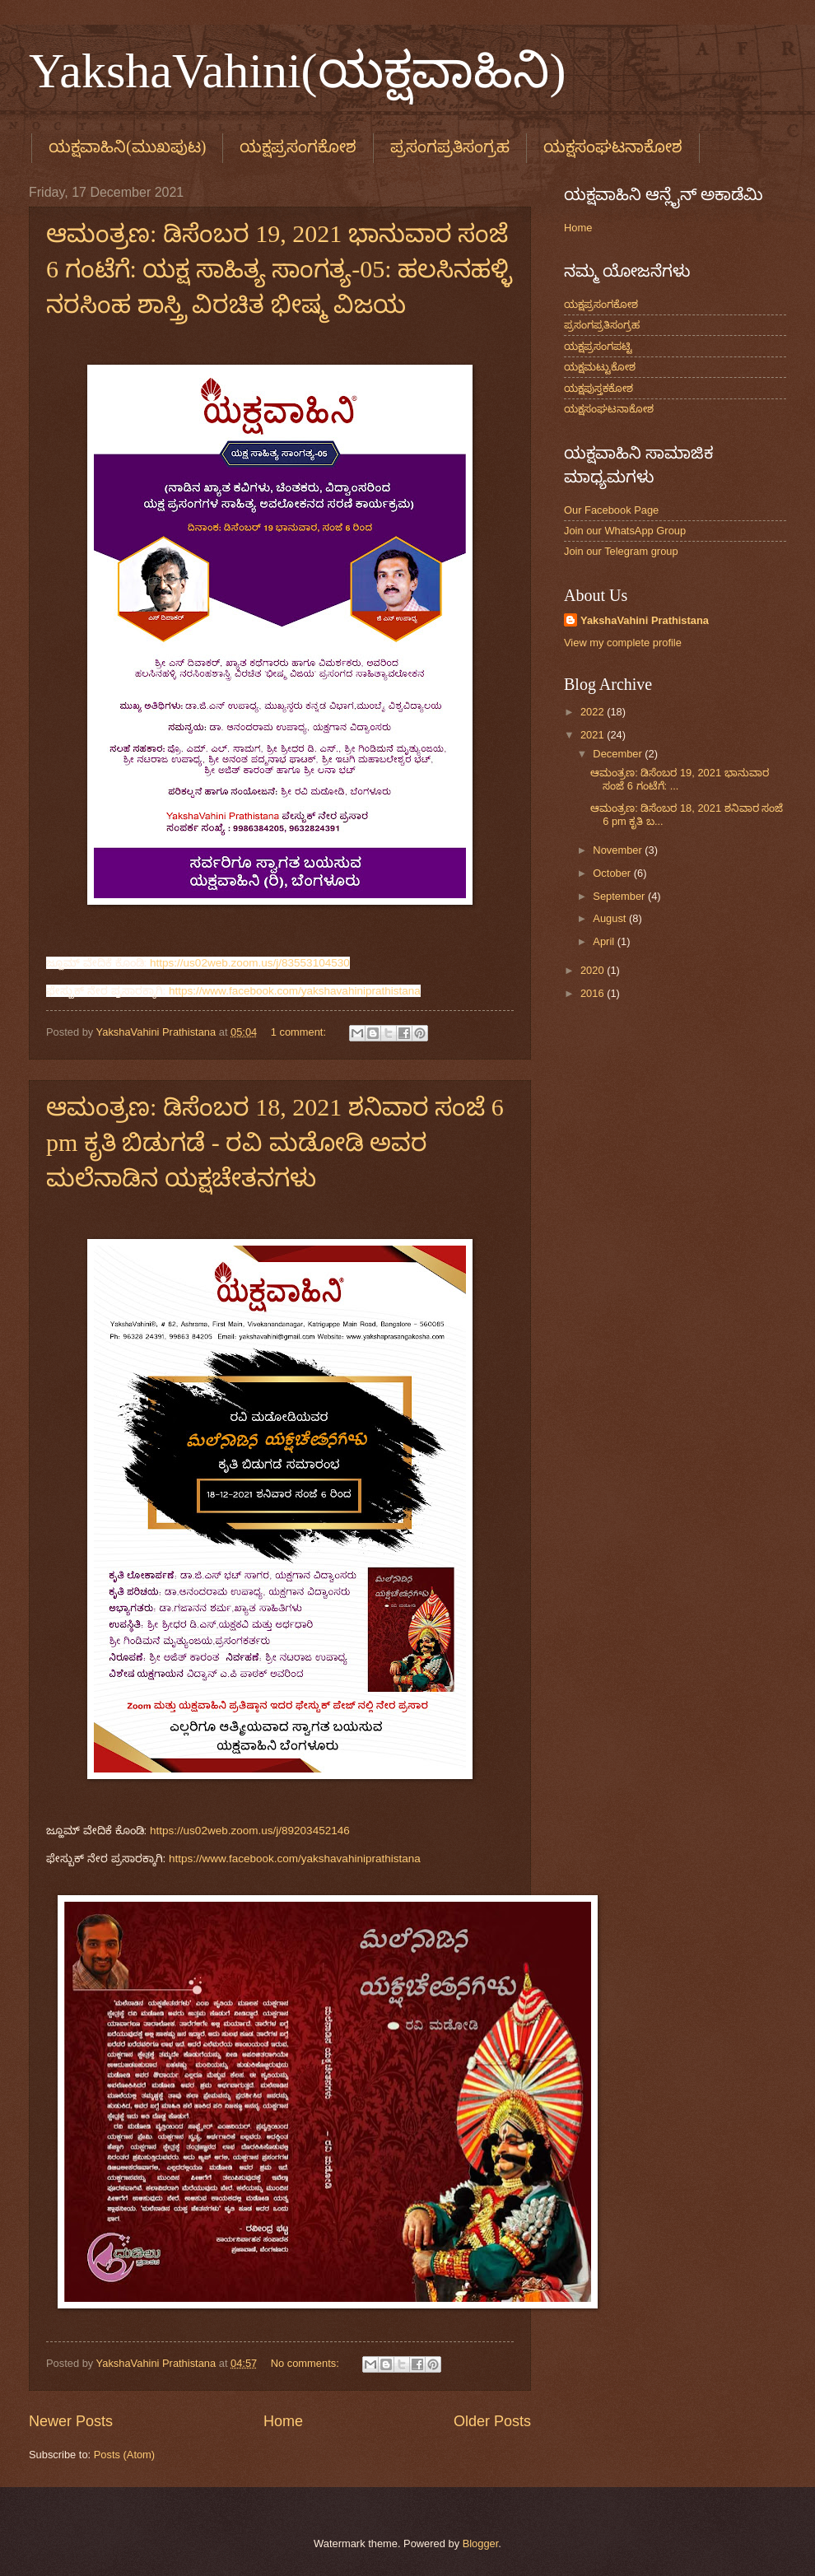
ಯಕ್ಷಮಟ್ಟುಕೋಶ (600, 367)
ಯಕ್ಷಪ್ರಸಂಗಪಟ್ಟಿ (598, 346)
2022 (593, 712)
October (613, 873)
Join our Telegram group (621, 551)
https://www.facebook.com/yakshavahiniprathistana (295, 991)
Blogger (481, 2543)
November (619, 850)
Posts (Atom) (124, 2454)
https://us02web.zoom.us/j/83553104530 (250, 963)
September (620, 896)
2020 (593, 970)
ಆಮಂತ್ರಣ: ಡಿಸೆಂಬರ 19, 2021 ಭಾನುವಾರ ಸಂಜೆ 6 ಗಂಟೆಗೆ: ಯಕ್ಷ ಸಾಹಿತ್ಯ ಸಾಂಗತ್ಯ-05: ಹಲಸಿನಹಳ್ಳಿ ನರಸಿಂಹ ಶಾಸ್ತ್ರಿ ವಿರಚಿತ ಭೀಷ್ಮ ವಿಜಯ (279, 269)
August (611, 918)
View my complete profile (623, 642)
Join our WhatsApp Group (625, 530)
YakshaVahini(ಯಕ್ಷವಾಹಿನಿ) (297, 71)
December (619, 754)
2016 (593, 993)
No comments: (306, 2363)
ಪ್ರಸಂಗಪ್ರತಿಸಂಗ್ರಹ (450, 146)
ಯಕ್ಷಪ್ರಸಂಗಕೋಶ (298, 146)
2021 (593, 735)
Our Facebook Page (611, 510)
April (605, 941)
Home (283, 2421)
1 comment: (300, 1032)
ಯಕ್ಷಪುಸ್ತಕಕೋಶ (598, 388)
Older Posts (492, 2421)
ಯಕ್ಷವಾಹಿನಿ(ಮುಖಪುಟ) (127, 146)
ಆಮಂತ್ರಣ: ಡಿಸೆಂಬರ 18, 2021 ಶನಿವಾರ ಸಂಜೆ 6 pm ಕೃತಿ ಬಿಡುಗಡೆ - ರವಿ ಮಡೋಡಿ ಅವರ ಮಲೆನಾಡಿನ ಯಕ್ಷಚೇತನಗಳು (275, 1142)
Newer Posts (71, 2421)
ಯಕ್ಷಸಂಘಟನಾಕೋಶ (609, 409)
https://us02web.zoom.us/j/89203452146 (250, 1830)
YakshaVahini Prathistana (644, 620)
